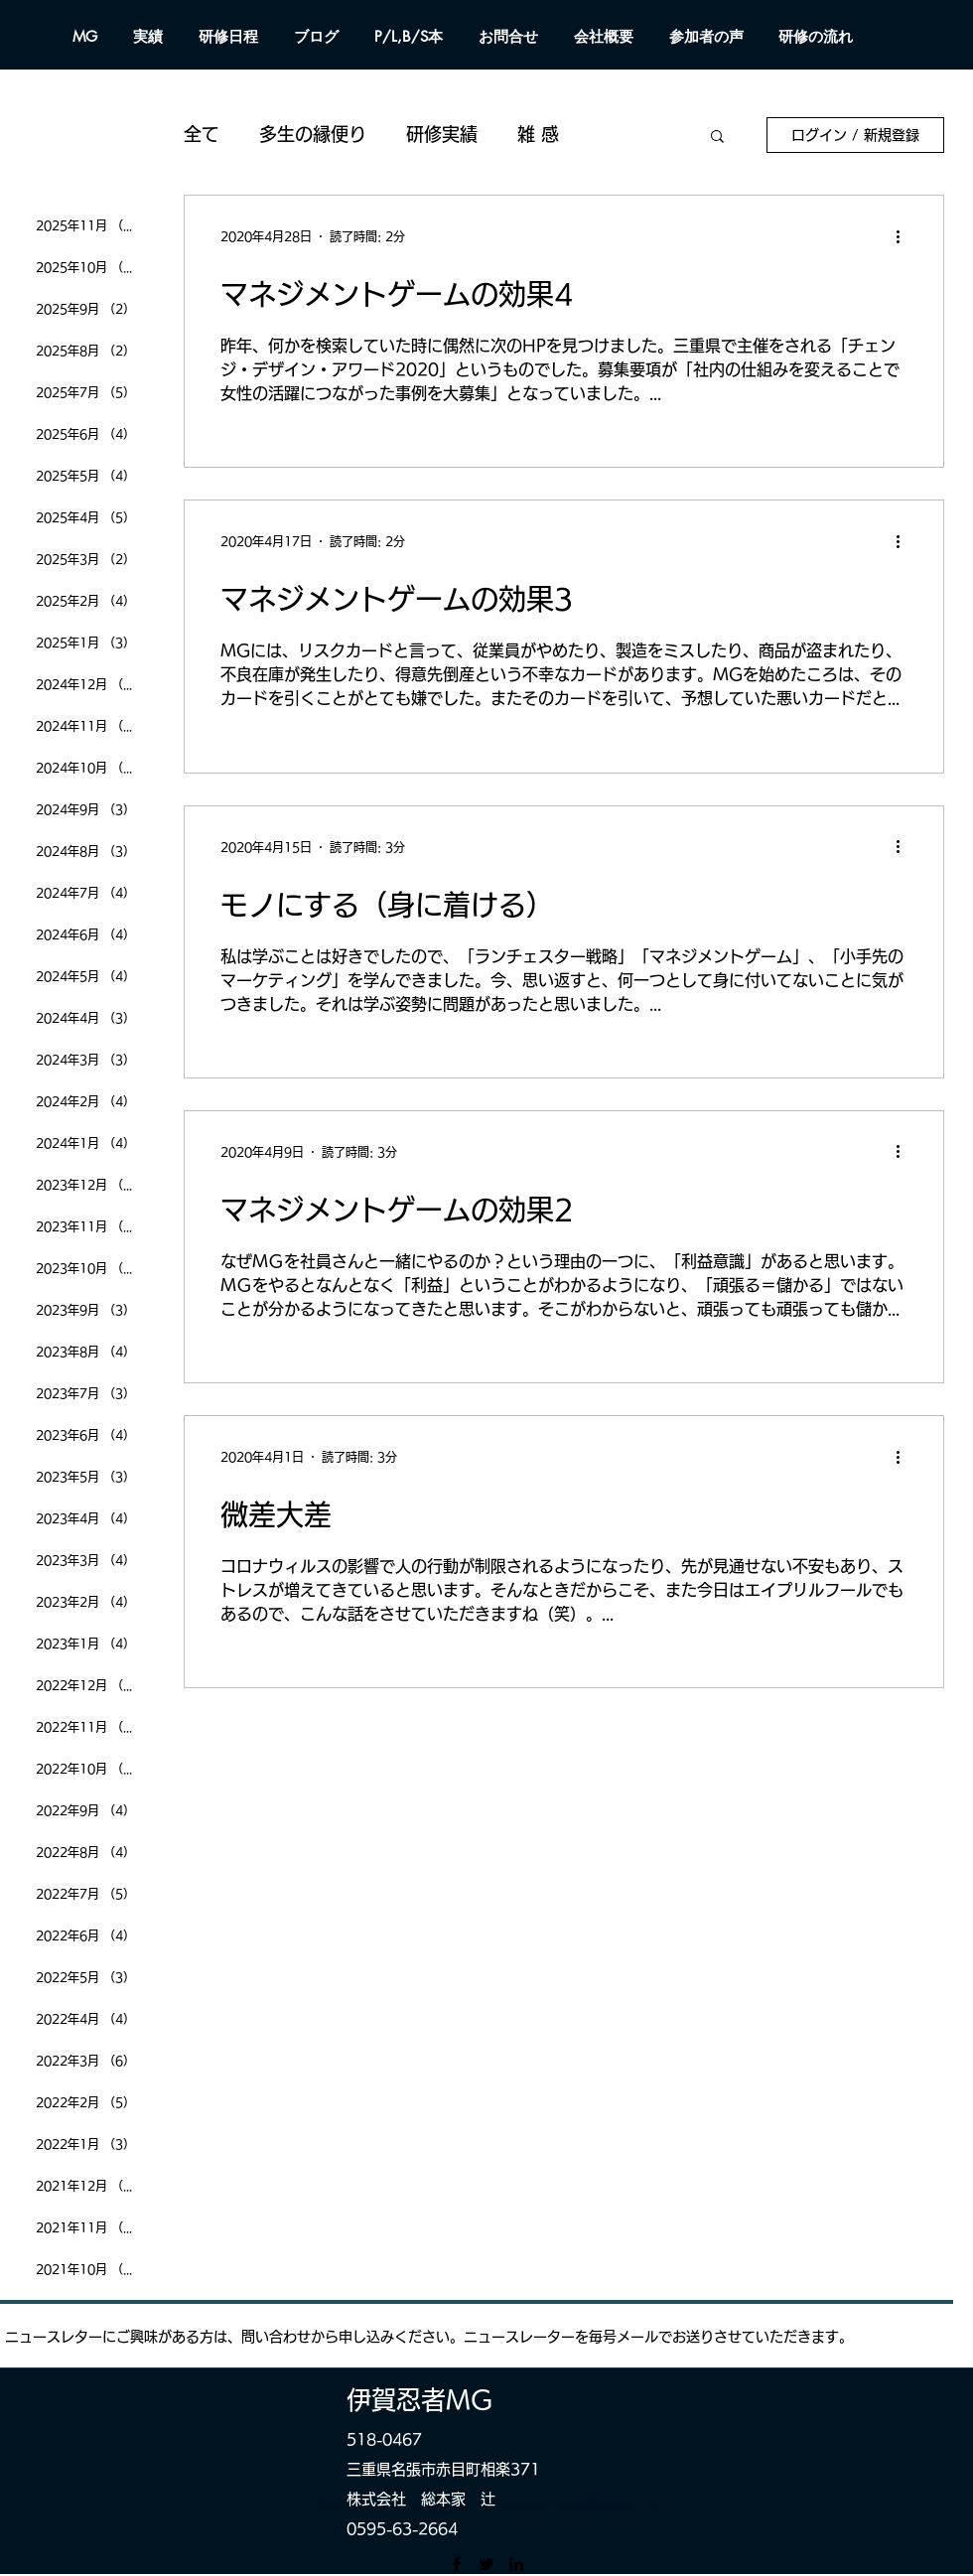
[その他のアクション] (904, 236)
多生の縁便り (312, 134)
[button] (717, 137)
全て (201, 134)
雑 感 (538, 134)
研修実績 (442, 134)
